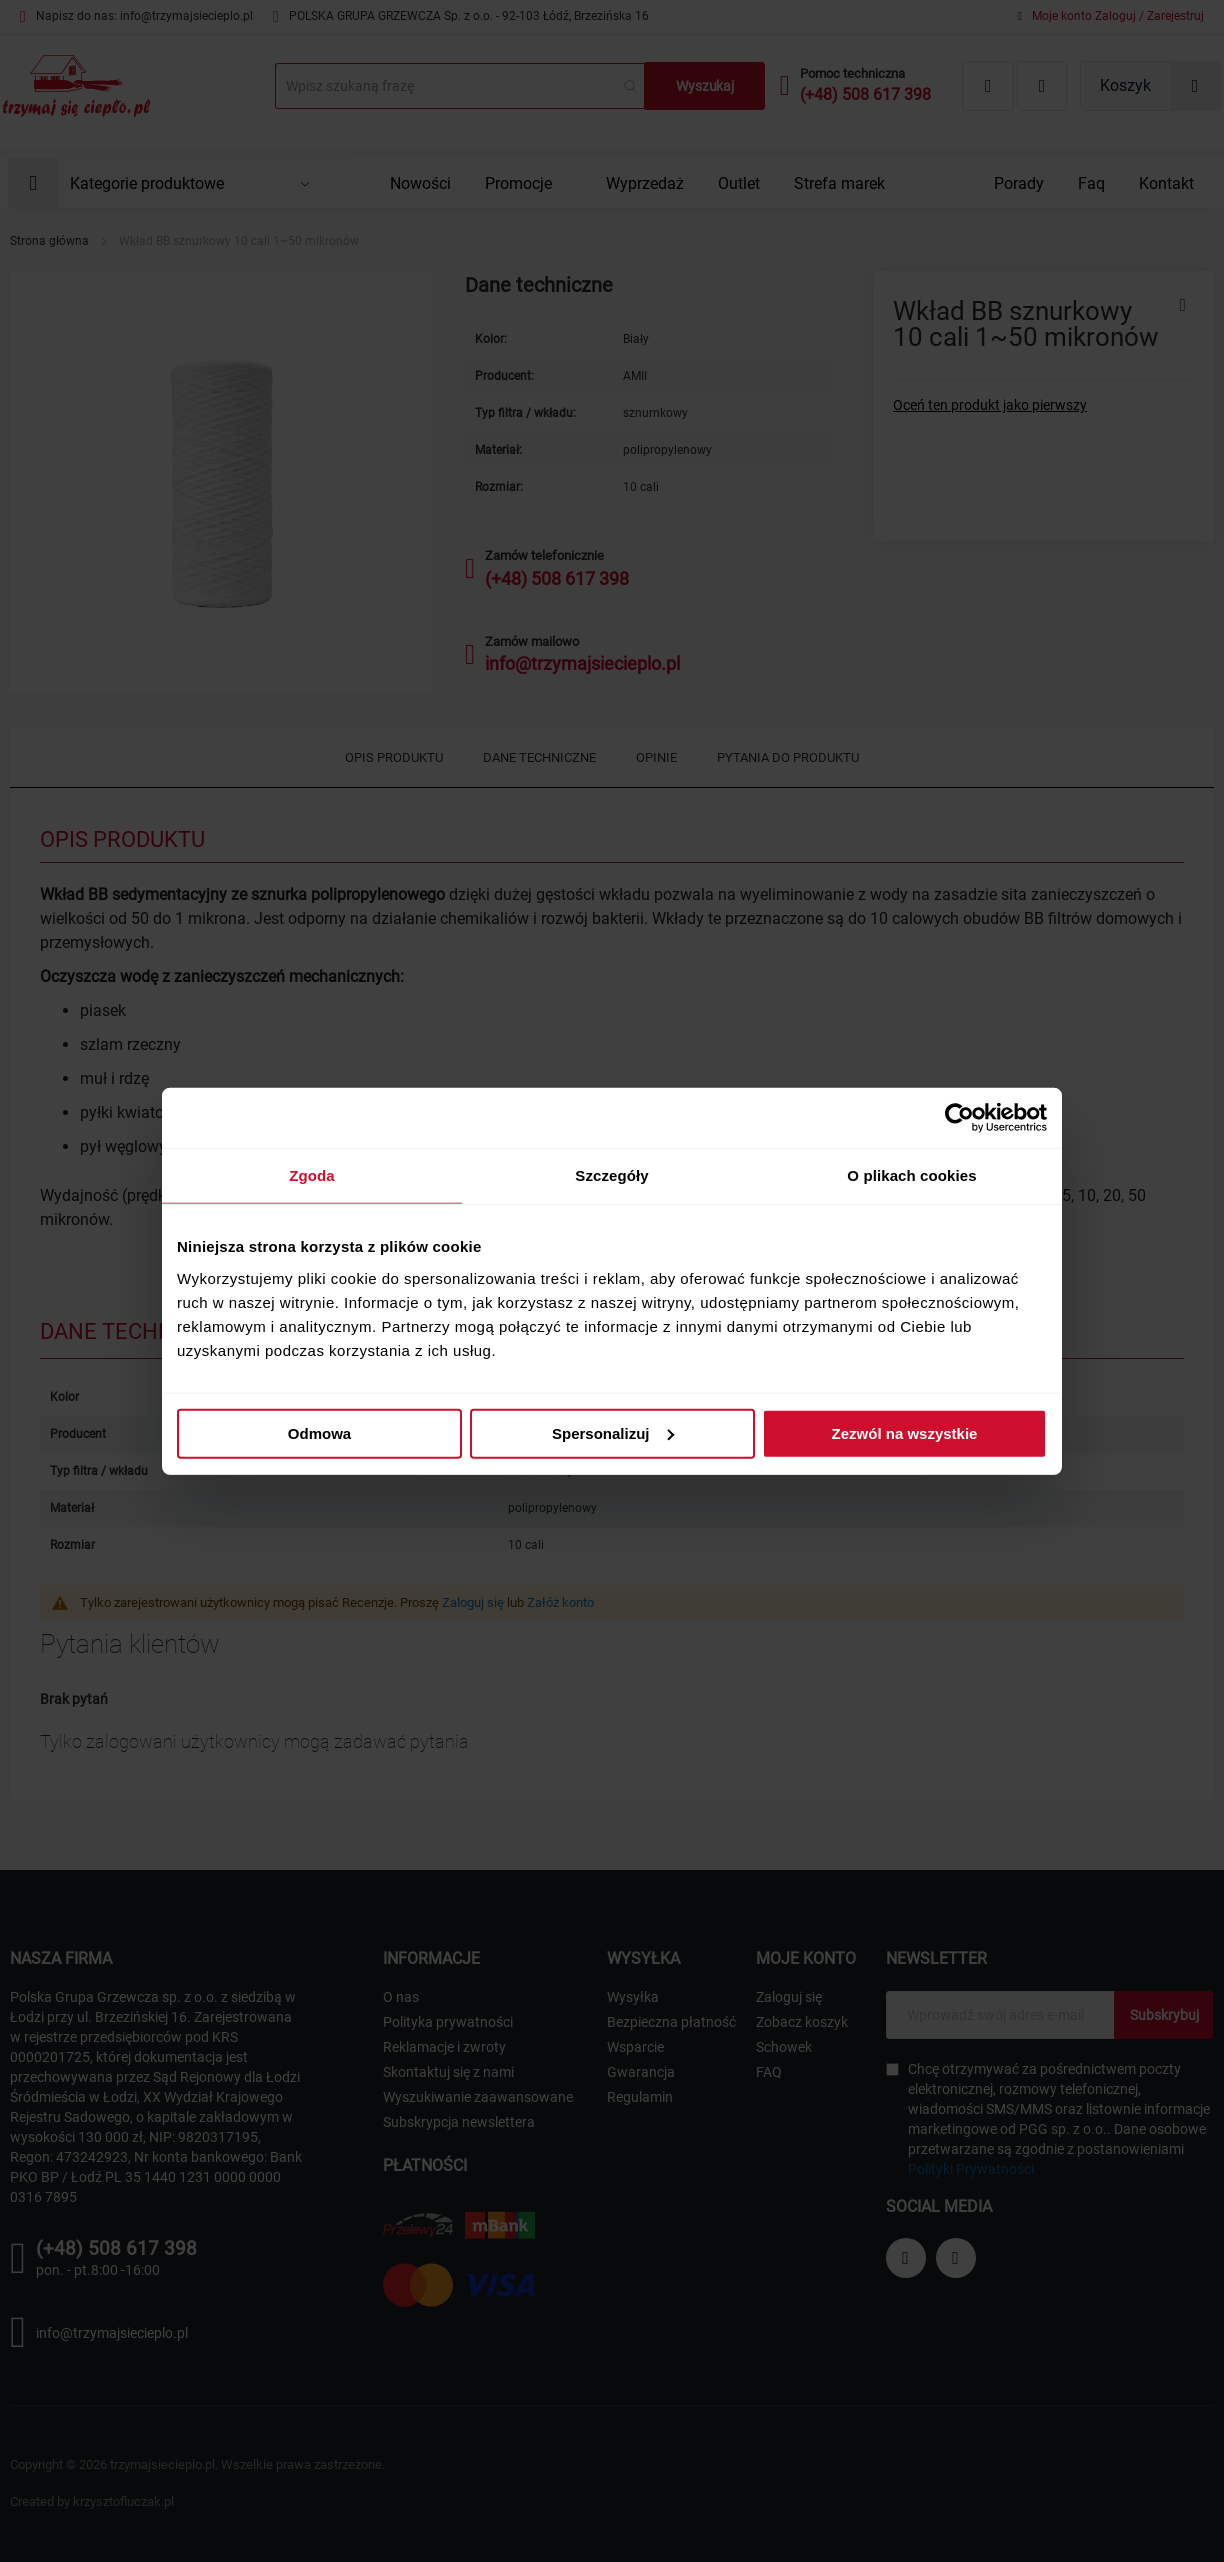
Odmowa (319, 1432)
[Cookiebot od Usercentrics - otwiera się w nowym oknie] (959, 1118)
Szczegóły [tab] (611, 1175)
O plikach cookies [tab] (911, 1175)
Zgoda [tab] (312, 1175)
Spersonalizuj (613, 1432)
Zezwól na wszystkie (905, 1432)
